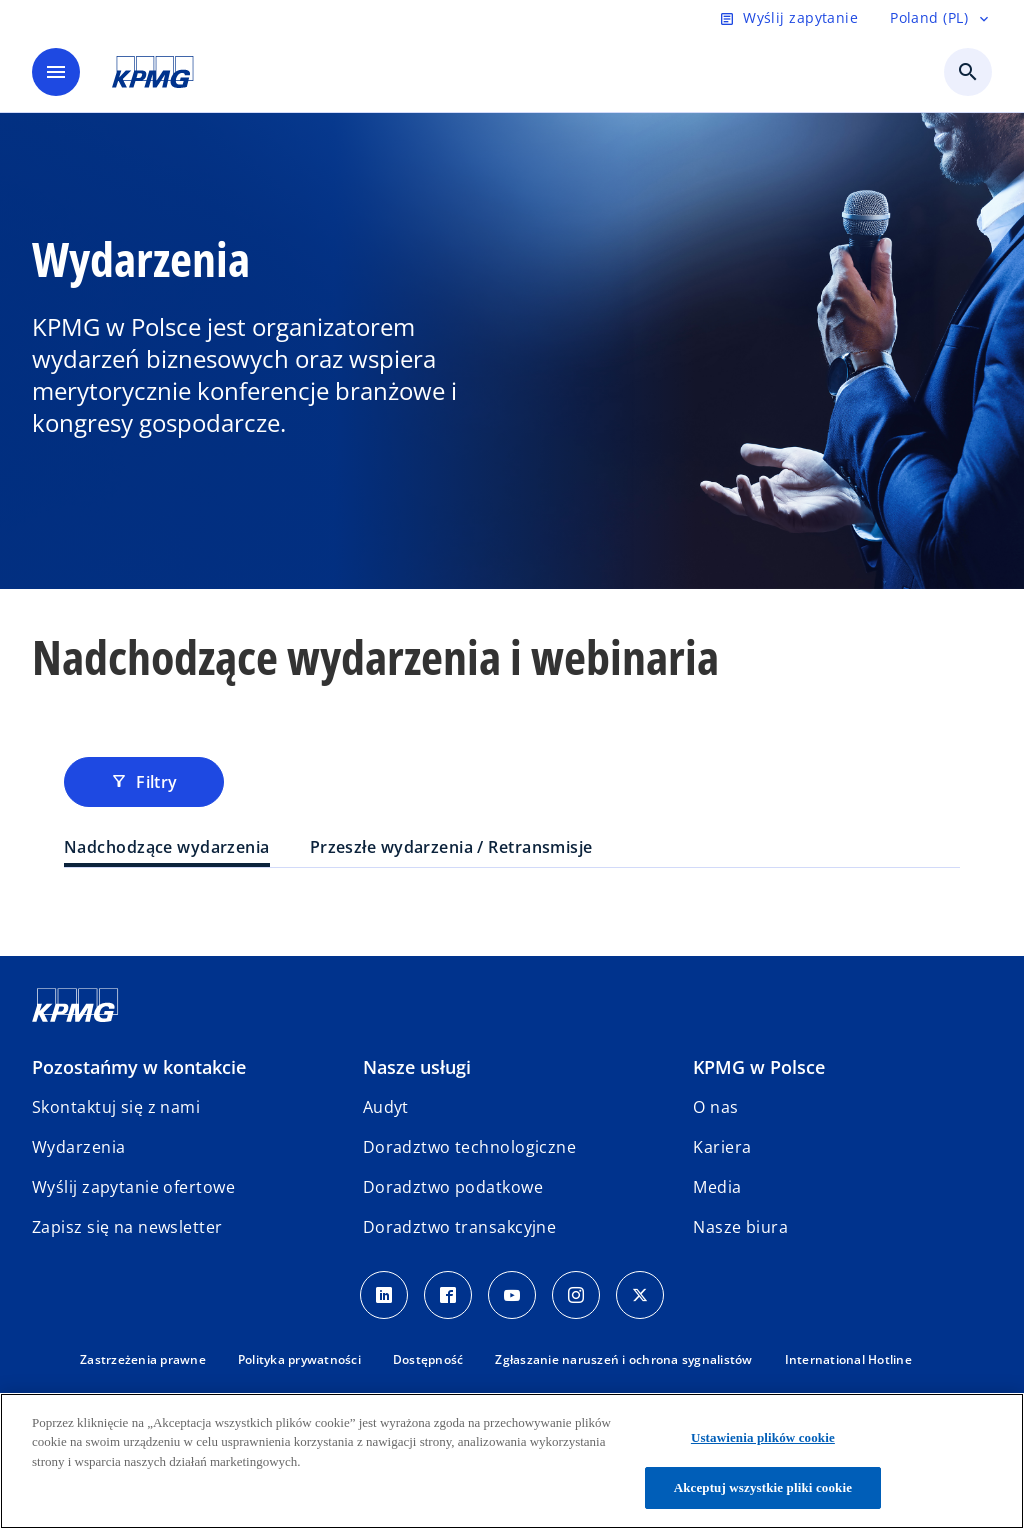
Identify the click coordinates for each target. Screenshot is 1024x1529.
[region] (512, 1461)
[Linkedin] (384, 1295)
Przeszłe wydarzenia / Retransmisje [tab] (451, 847)
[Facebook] (448, 1295)
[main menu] (56, 72)
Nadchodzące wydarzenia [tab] (167, 847)
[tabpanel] (512, 908)
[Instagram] (576, 1295)
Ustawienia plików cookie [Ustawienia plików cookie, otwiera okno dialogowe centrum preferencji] (763, 1437)
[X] (640, 1295)
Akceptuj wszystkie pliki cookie (763, 1487)
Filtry (144, 782)
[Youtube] (512, 1295)
